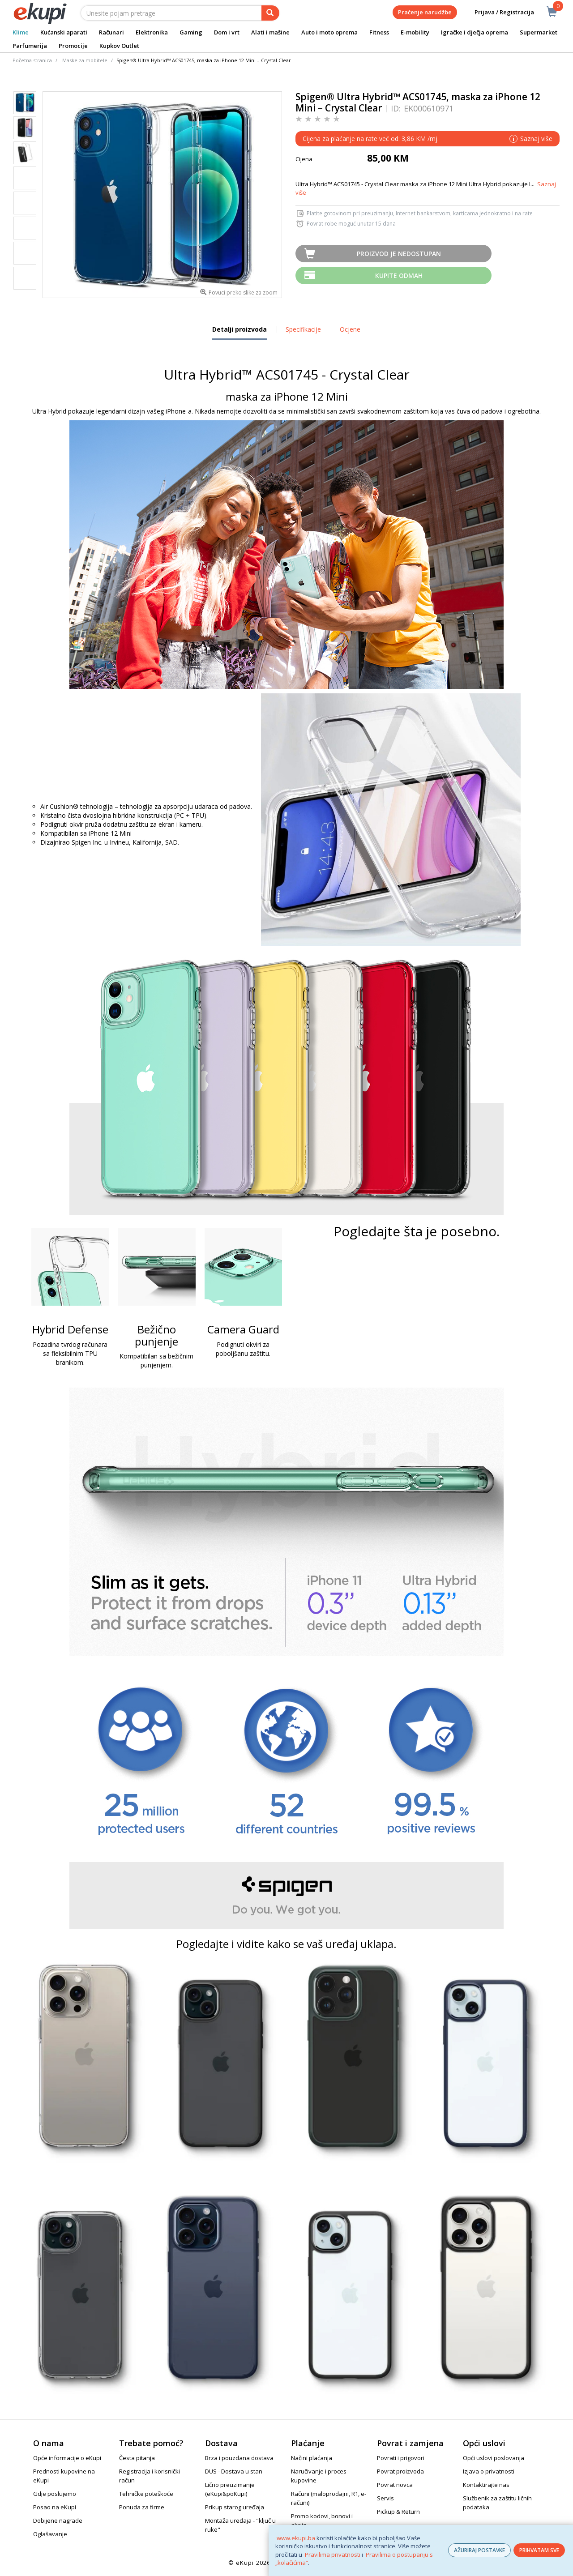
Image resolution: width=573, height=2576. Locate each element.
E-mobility (415, 32)
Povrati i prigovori (400, 2458)
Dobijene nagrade (57, 2520)
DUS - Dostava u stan (233, 2471)
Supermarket (538, 32)
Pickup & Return (398, 2512)
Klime (21, 32)
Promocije (73, 46)
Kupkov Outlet (119, 46)
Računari (111, 32)
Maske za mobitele (84, 60)
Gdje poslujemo (54, 2494)
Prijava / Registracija (498, 12)
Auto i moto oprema (329, 32)
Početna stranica (32, 60)
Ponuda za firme (141, 2507)
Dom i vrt (226, 32)
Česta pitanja (137, 2458)
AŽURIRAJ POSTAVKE (479, 2550)
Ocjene (350, 329)
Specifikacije (303, 329)
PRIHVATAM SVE (539, 2550)
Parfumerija (30, 46)
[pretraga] (270, 13)
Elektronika (152, 32)
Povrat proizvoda (400, 2471)
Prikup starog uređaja (234, 2507)
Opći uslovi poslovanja (493, 2458)
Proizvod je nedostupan (399, 253)
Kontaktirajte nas (486, 2485)
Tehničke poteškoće (146, 2494)
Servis (385, 2498)
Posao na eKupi (54, 2507)
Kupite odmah (399, 275)
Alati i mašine (270, 32)
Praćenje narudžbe (425, 12)
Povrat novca (395, 2485)
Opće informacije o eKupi (67, 2458)
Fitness (379, 32)
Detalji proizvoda (239, 332)
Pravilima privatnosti (332, 2554)
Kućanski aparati (63, 32)
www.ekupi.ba (296, 2538)
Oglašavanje (50, 2534)
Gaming (191, 32)
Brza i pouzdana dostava (239, 2458)
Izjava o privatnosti (488, 2471)
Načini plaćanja (311, 2458)
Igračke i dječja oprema (474, 32)
